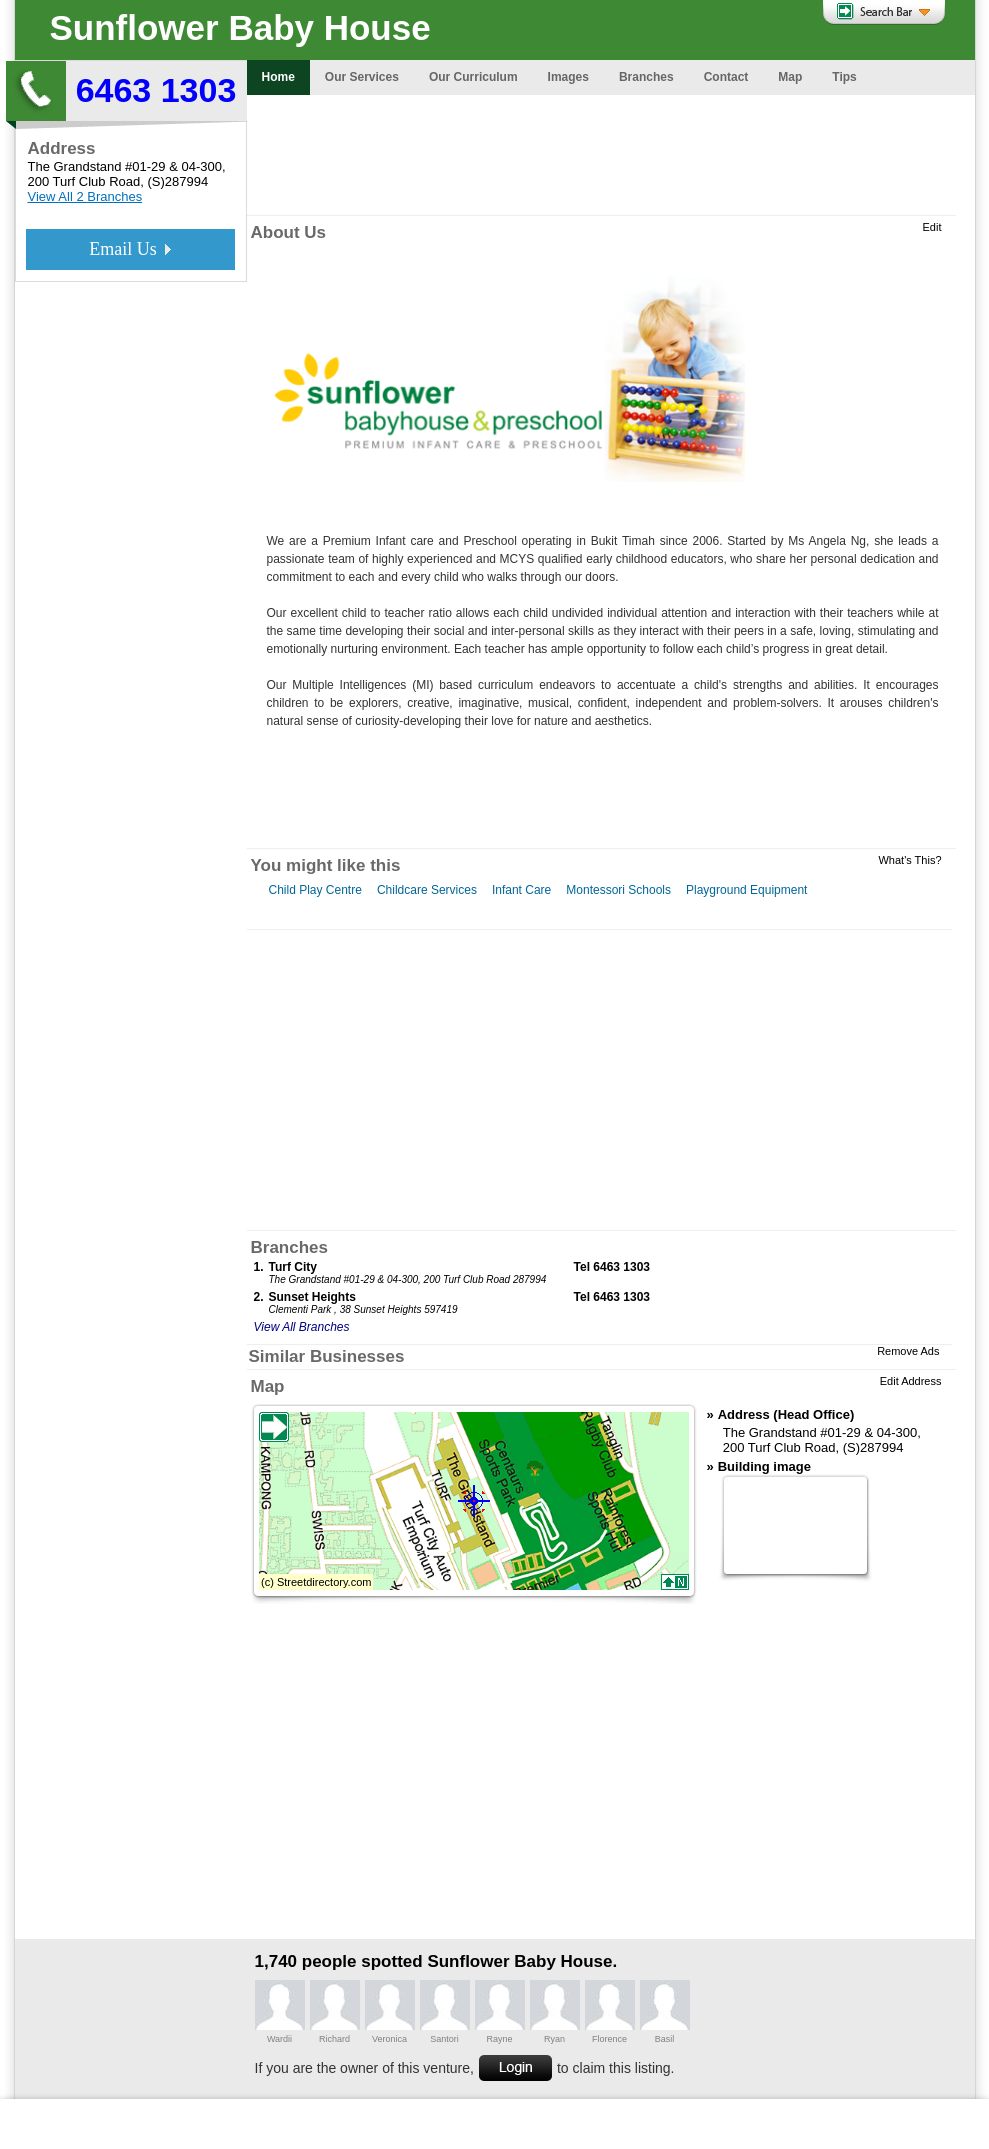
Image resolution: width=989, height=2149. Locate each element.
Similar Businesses (327, 1356)
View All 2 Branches (85, 196)
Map (268, 1386)
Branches (289, 1247)
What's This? (909, 860)
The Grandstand (75, 166)
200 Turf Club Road (84, 181)
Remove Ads (908, 1351)
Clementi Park (300, 1309)
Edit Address (911, 1381)
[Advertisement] (611, 155)
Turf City (293, 1267)
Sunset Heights (312, 1297)
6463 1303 (156, 90)
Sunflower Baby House (240, 27)
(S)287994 (177, 181)
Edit (932, 227)
